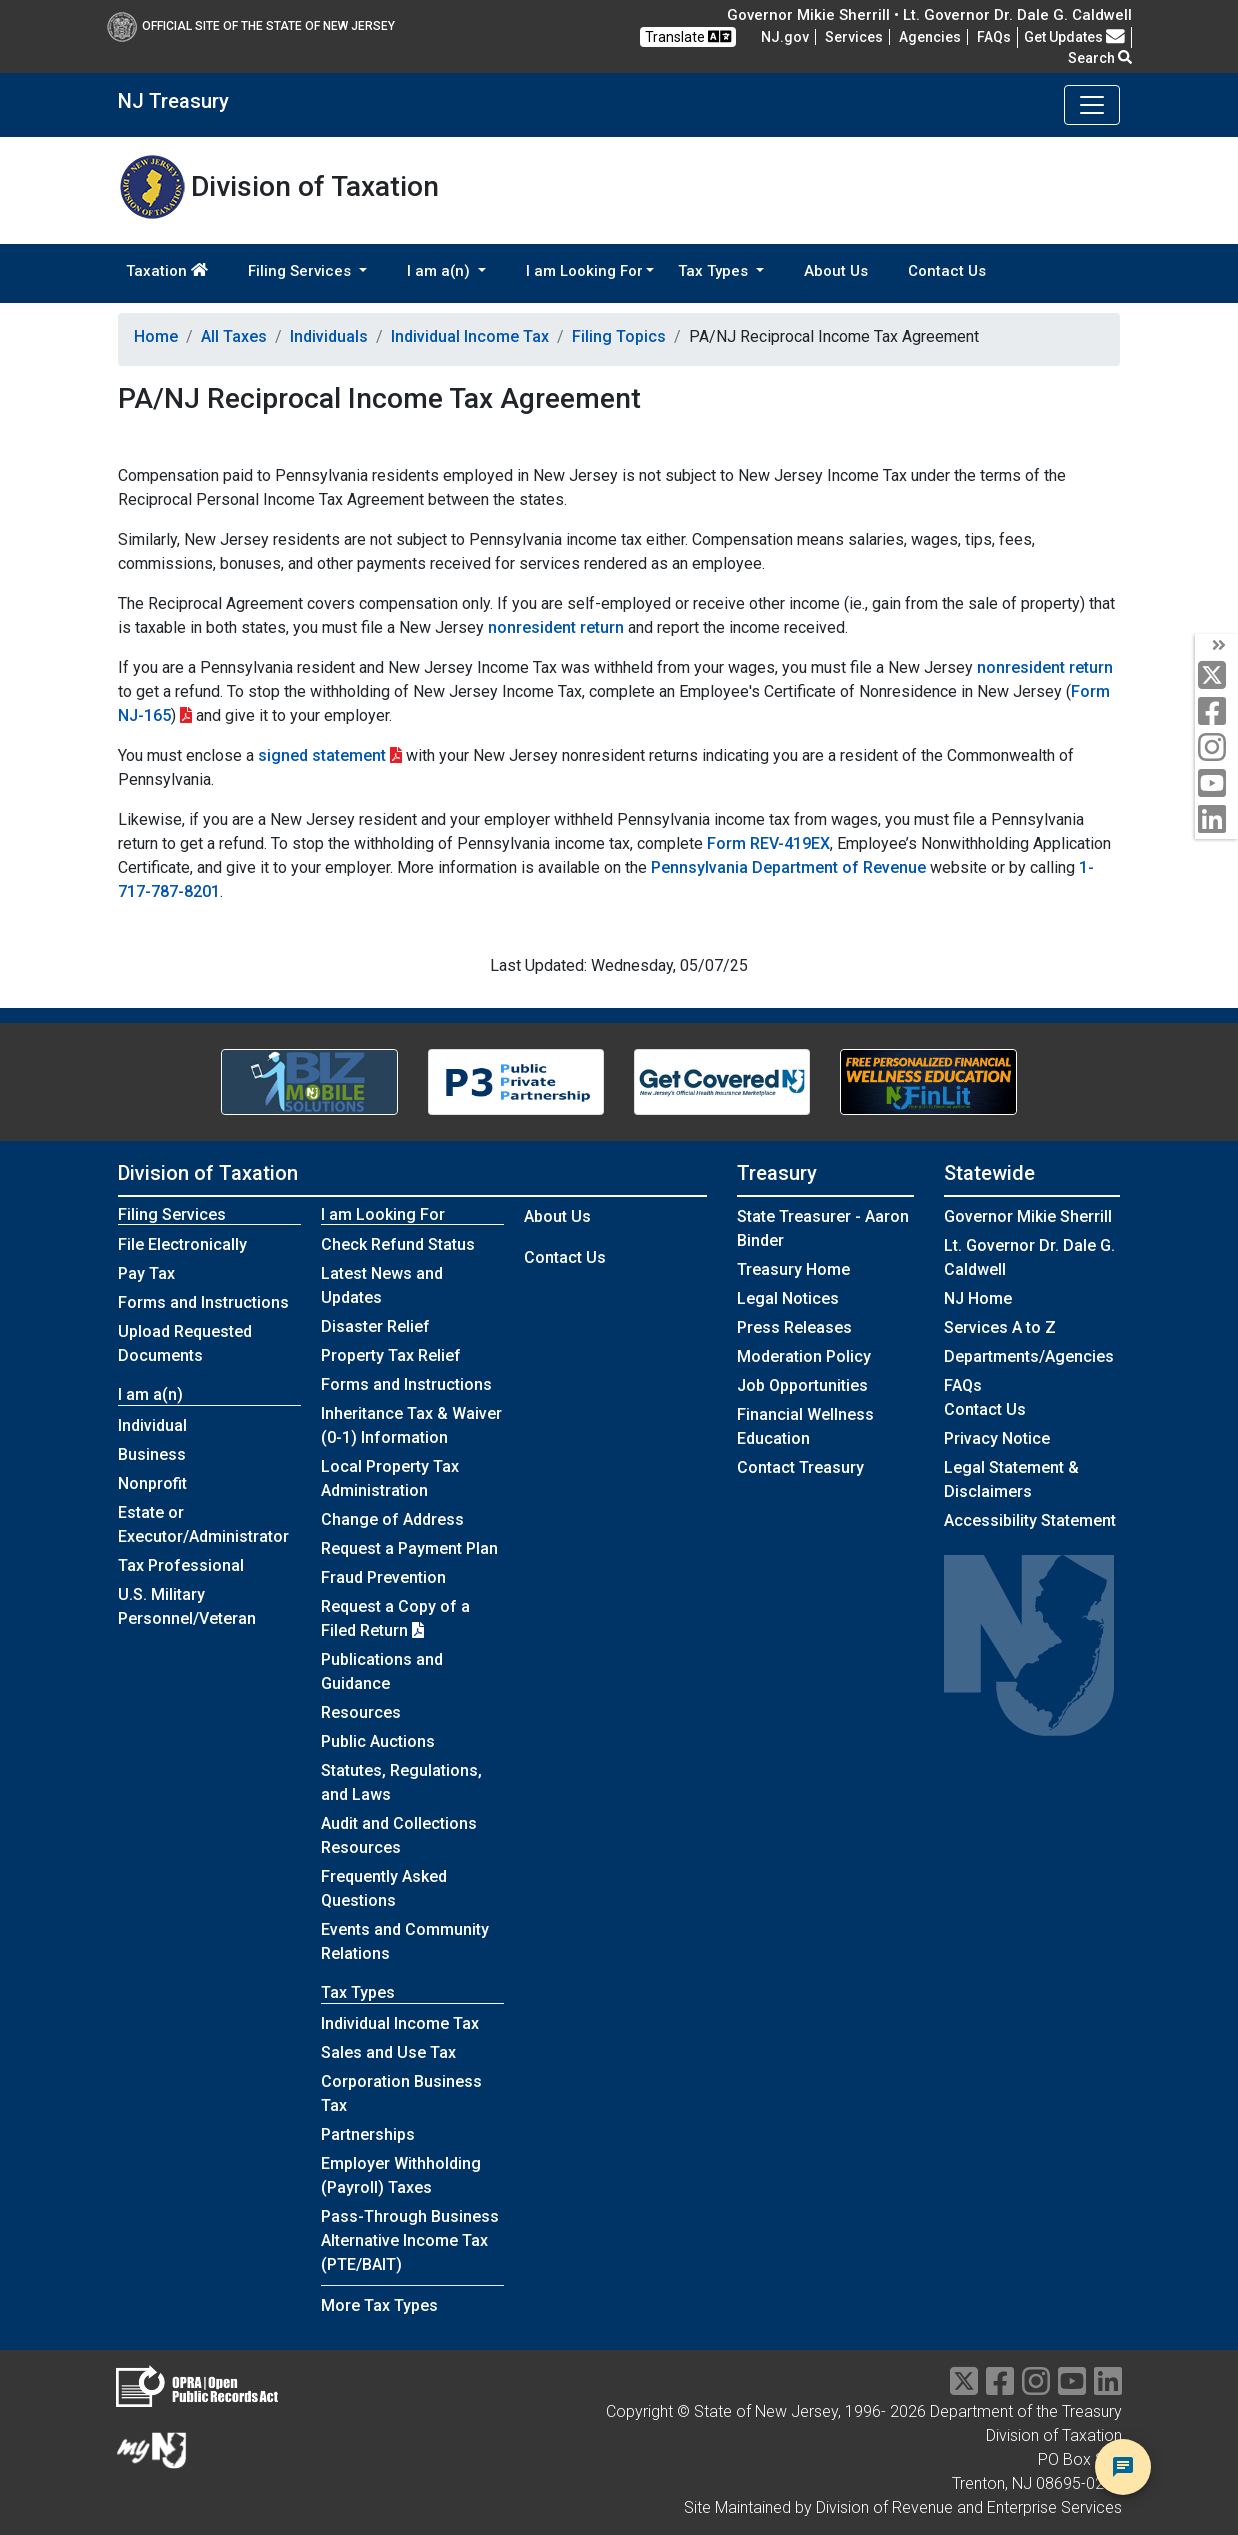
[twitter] (1216, 676)
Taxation (167, 271)
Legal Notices (788, 1298)
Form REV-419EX (768, 843)
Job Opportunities (802, 1385)
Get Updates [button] (1074, 37)
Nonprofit (152, 1483)
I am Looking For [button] (584, 271)
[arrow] (1216, 646)
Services (854, 37)
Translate (688, 36)
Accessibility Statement (1030, 1520)
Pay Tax (146, 1273)
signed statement (322, 755)
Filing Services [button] (301, 271)
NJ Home (978, 1298)
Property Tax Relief (391, 1355)
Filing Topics (619, 336)
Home (156, 336)
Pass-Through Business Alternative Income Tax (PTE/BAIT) (410, 2240)
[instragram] (1036, 2387)
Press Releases (794, 1327)
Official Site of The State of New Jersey (251, 26)
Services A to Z (1000, 1327)
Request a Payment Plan (409, 1548)
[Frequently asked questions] (994, 37)
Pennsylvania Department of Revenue (788, 867)
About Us (836, 271)
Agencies (930, 37)
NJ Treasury (173, 101)
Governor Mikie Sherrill (1028, 1216)
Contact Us (947, 271)
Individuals (329, 336)
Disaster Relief (375, 1326)
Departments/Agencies (1029, 1356)
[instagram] (1216, 748)
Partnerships (368, 2134)
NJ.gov (785, 37)
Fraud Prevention (383, 1577)
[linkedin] (1216, 820)
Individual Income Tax (470, 336)
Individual (152, 1425)
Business (152, 1454)
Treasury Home (793, 1269)
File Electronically (182, 1244)
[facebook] (1216, 712)
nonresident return (556, 627)
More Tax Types (379, 2305)
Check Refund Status (398, 1244)
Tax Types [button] (715, 271)
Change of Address (392, 1519)
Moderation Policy (804, 1356)
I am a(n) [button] (440, 271)
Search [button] (1100, 58)
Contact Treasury (800, 1467)
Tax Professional (181, 1565)
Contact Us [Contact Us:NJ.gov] (985, 1409)
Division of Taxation (208, 1173)
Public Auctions (378, 1741)
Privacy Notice (997, 1438)
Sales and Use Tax (388, 2052)
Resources (361, 1712)
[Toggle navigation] (1092, 105)
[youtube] (1216, 784)
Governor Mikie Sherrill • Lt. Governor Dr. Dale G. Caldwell (929, 15)
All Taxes (234, 336)
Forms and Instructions (203, 1302)
